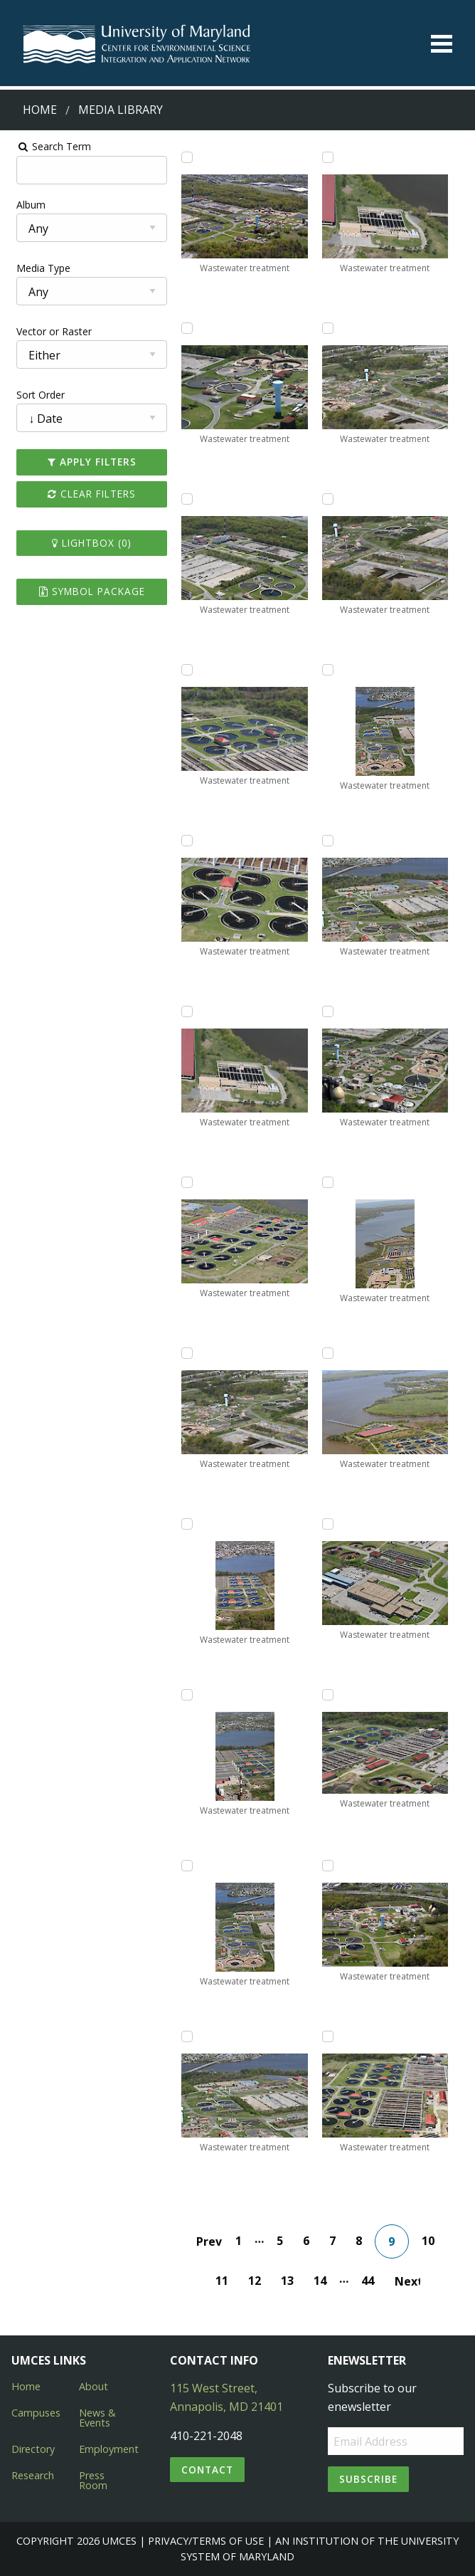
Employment (109, 2449)
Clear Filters (87, 493)
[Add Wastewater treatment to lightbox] (185, 157)
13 (290, 2280)
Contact (207, 2469)
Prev (211, 2241)
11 (224, 2280)
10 (430, 2241)
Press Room (93, 2480)
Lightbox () (87, 543)
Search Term (46, 146)
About (93, 2386)
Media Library (120, 109)
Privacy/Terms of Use (206, 2541)
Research (32, 2475)
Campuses (35, 2412)
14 (322, 2280)
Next (410, 2281)
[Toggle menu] (441, 44)
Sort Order (33, 394)
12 (257, 2280)
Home (40, 109)
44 (370, 2280)
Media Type (36, 268)
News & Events (97, 2417)
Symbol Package (87, 591)
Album (23, 204)
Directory (33, 2449)
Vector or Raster (47, 331)
